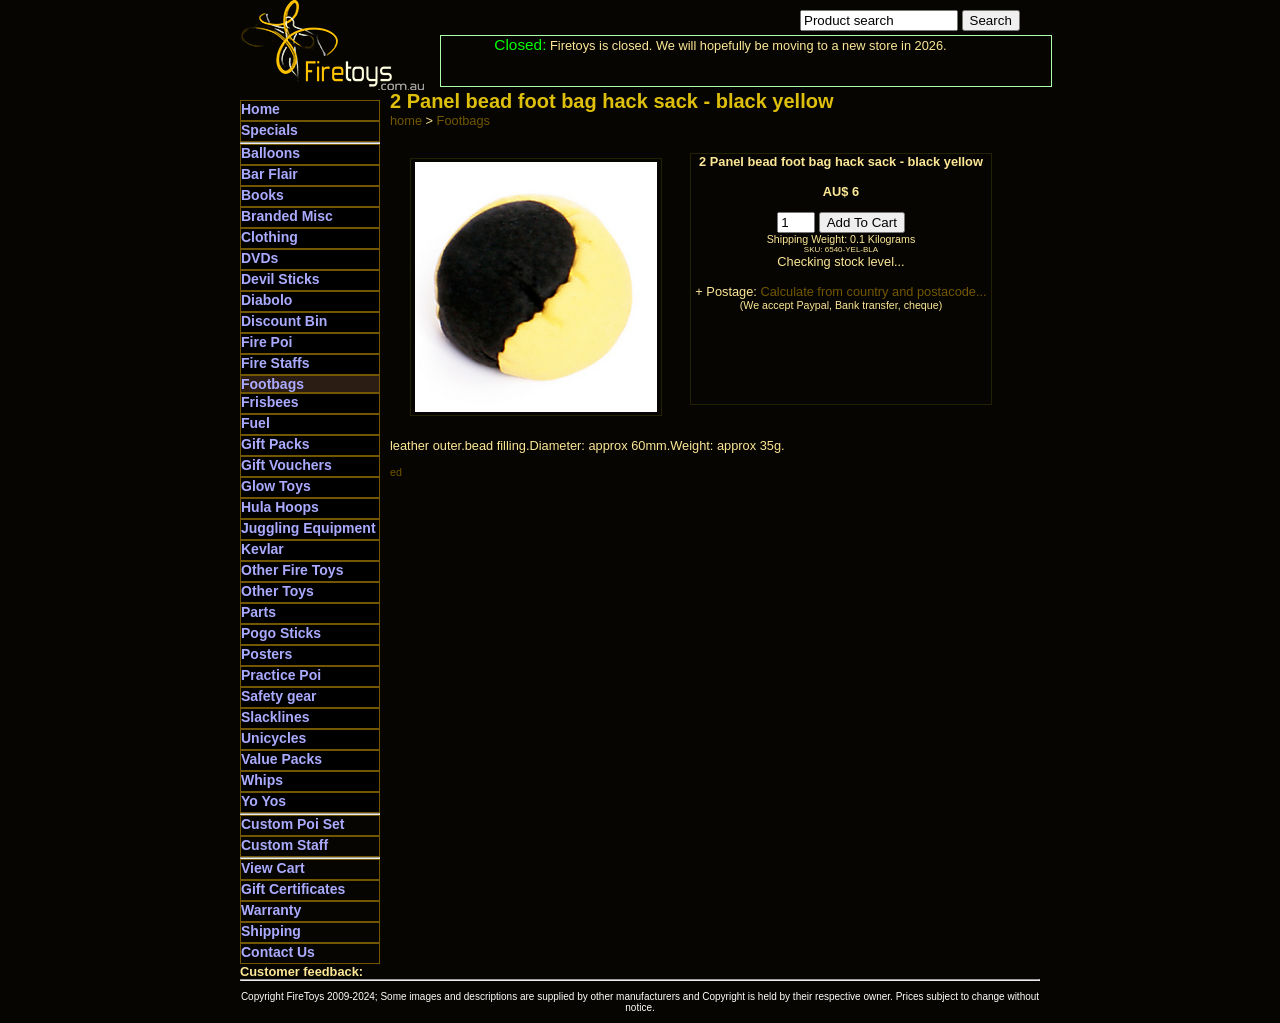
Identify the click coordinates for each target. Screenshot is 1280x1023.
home (406, 120)
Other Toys (277, 591)
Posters (266, 654)
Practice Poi (281, 675)
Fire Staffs (275, 363)
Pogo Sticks (281, 633)
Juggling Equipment (308, 528)
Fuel (255, 423)
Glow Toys (276, 486)
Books (262, 195)
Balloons (270, 153)
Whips (262, 780)
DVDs (259, 258)
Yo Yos (263, 801)
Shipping (271, 931)
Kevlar (262, 549)
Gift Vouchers (286, 465)
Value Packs (281, 759)
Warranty (271, 910)
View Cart (273, 868)
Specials (269, 130)
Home (260, 109)
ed (396, 472)
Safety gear (278, 696)
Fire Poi (266, 342)
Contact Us (278, 952)
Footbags (272, 384)
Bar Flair (269, 174)
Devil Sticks (280, 279)
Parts (258, 612)
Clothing (269, 237)
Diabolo (266, 300)
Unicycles (273, 738)
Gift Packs (275, 444)
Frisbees (270, 402)
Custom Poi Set (292, 824)
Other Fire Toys (292, 570)
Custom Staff (284, 845)
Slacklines (275, 717)
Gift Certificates (293, 889)
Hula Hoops (280, 507)
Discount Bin (284, 321)
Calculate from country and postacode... (873, 291)
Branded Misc (287, 216)
